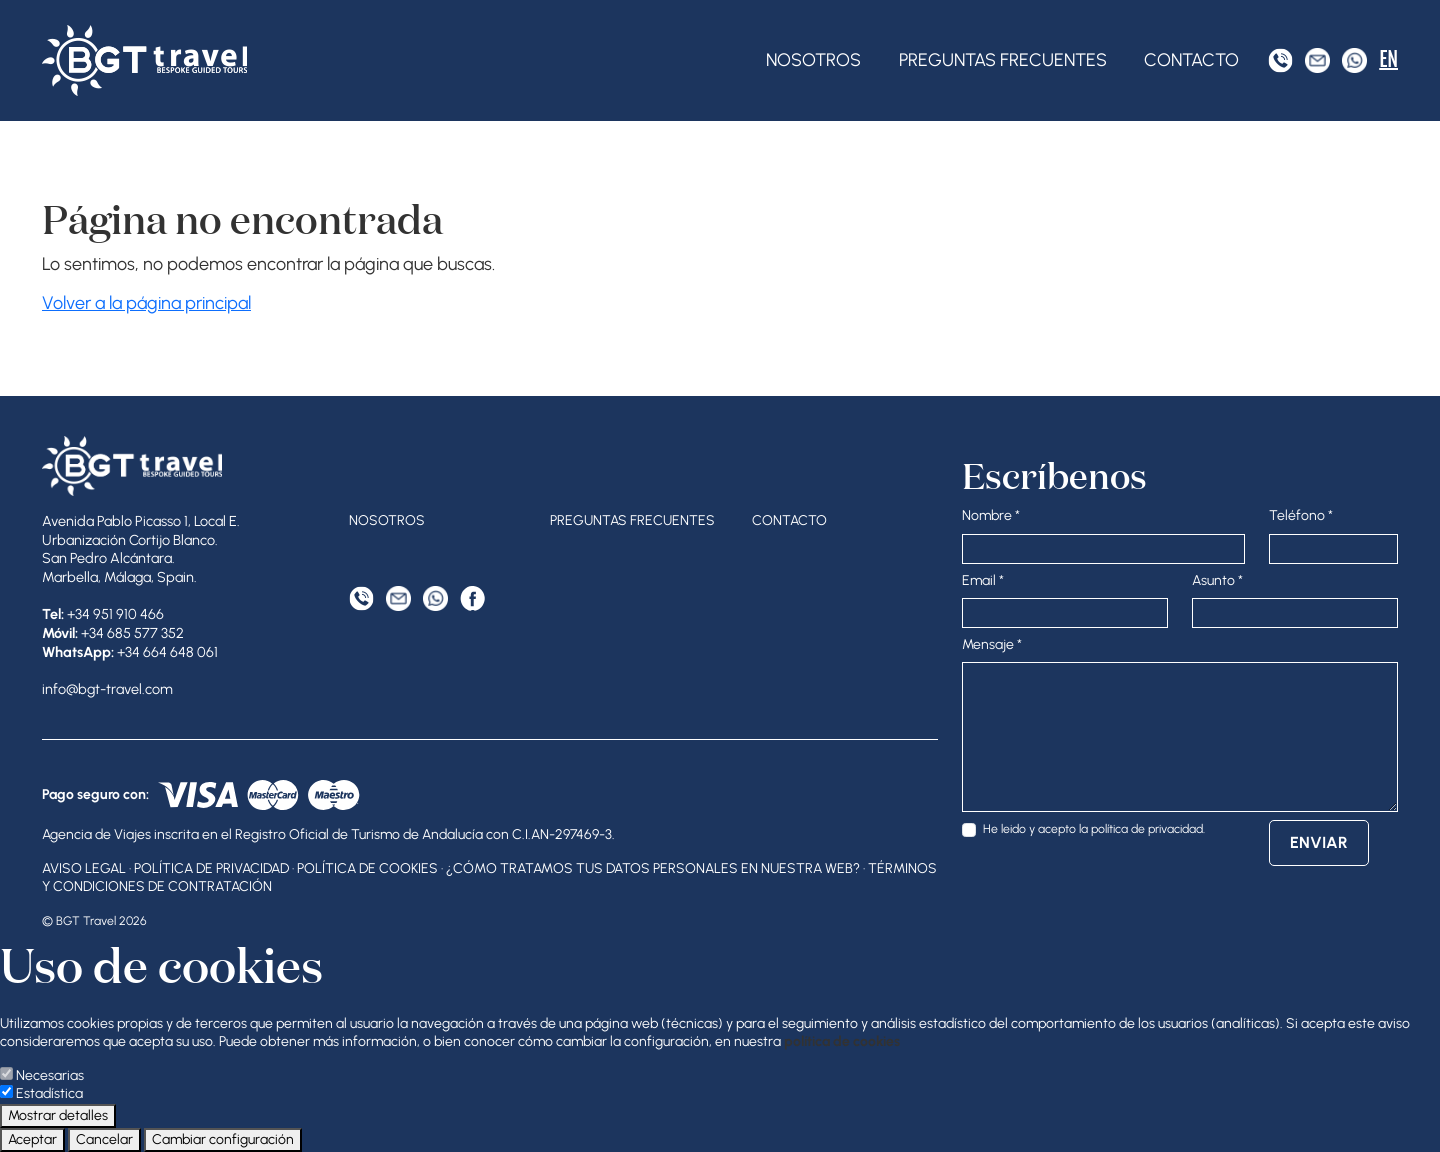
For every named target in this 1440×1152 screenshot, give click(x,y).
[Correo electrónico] (1317, 60)
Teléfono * (1301, 515)
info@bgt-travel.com (107, 689)
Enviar (1319, 842)
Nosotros (813, 60)
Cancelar (104, 1139)
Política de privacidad (211, 868)
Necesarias (50, 1075)
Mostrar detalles (58, 1115)
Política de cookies (367, 868)
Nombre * (991, 515)
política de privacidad (1147, 828)
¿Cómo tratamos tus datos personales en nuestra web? (653, 868)
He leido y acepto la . (1094, 828)
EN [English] (1388, 59)
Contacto (1191, 60)
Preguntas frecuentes (1003, 60)
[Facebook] (472, 598)
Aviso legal (84, 868)
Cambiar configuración (223, 1139)
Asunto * (1217, 580)
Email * (983, 580)
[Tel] (1280, 60)
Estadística (49, 1093)
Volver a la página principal (146, 303)
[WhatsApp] (1354, 60)
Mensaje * (992, 644)
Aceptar (32, 1139)
